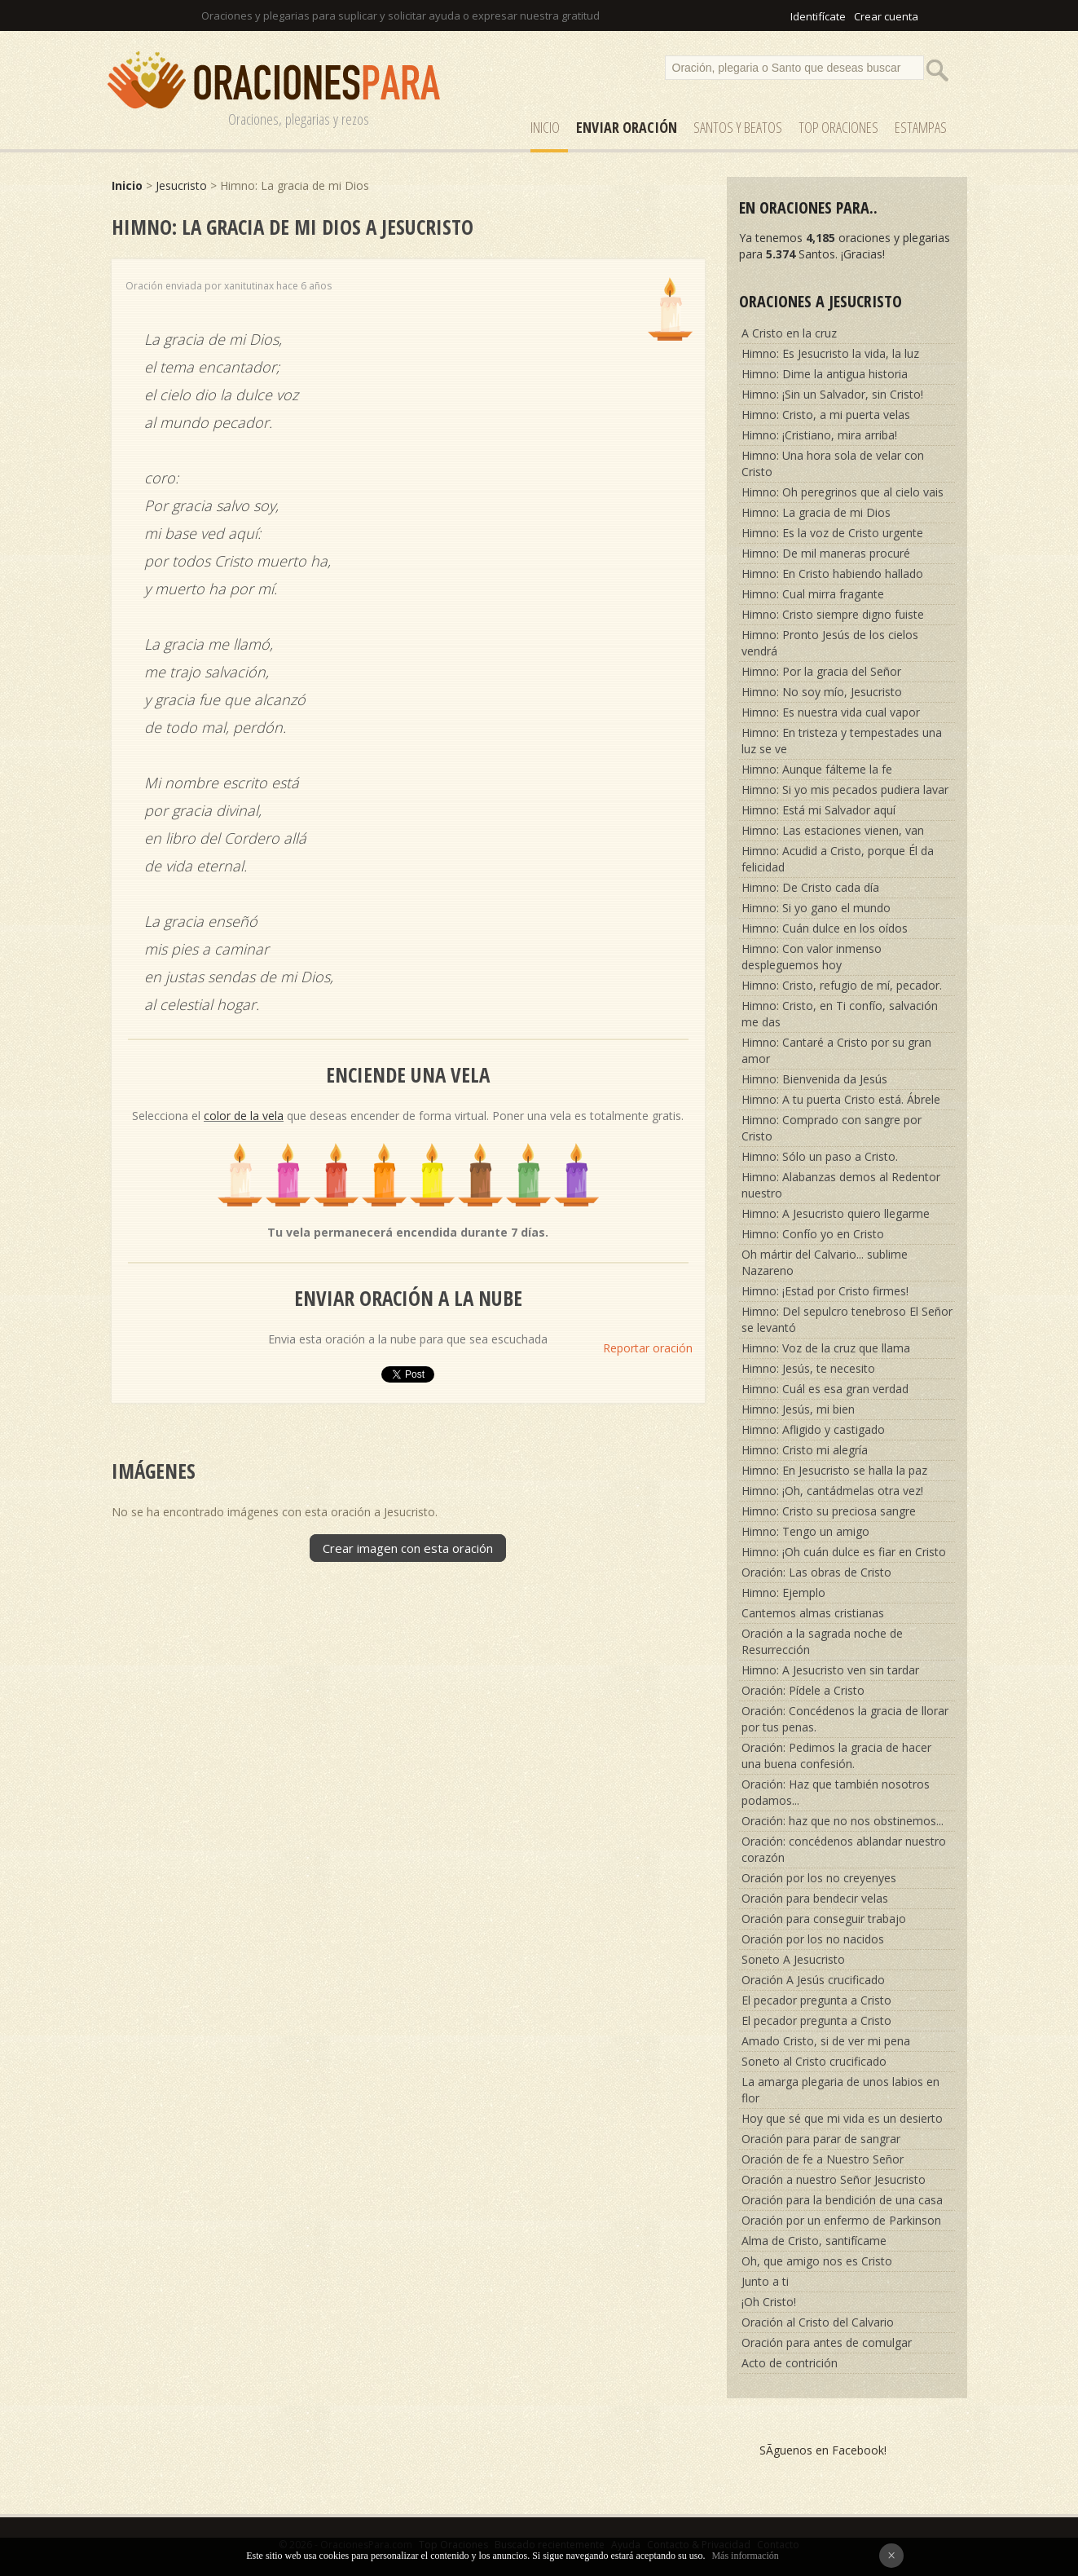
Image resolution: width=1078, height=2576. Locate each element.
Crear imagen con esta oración (408, 1548)
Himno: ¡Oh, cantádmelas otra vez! (832, 1490)
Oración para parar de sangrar (820, 2138)
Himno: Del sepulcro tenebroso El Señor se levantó (847, 1319)
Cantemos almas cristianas (812, 1613)
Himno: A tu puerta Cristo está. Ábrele (840, 1099)
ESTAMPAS (921, 127)
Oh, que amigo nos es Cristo (816, 2261)
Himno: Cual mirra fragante (812, 594)
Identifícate (818, 16)
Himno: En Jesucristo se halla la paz (834, 1470)
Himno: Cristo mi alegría (804, 1450)
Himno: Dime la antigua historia (824, 374)
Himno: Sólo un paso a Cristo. (819, 1156)
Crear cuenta (886, 16)
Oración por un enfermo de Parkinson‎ (841, 2220)
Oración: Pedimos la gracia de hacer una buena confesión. (836, 1755)
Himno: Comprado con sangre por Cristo (831, 1128)
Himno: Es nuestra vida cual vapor (830, 712)
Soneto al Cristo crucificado (814, 2061)
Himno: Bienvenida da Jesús (814, 1079)
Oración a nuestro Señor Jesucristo (833, 2179)
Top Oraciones (838, 127)
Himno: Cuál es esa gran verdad (825, 1388)
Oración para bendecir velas (814, 1898)
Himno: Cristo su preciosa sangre (828, 1511)
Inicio (545, 127)
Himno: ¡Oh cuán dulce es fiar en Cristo (843, 1551)
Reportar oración (648, 1348)
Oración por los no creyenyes (818, 1878)
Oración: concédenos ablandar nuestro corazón (843, 1849)
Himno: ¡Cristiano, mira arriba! (819, 435)
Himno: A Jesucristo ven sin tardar (830, 1670)
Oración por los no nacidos (812, 1939)
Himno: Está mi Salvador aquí (818, 810)
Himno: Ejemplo (783, 1592)
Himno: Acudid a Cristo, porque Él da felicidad (837, 859)
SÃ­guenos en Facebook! (823, 2450)
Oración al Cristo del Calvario (817, 2322)
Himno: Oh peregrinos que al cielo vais (842, 492)
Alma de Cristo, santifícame (814, 2240)
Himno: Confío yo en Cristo (812, 1234)
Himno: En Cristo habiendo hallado (832, 573)
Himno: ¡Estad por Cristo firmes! (825, 1291)
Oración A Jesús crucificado (813, 1979)
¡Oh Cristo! (768, 2301)
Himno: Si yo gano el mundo (816, 907)
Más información (744, 2555)
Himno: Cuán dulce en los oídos (824, 928)
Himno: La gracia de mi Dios (816, 512)
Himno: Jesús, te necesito (808, 1368)
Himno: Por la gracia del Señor (821, 671)
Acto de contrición (789, 2363)
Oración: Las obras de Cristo (816, 1572)
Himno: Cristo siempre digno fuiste (832, 614)
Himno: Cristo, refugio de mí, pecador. (841, 985)
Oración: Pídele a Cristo (803, 1690)
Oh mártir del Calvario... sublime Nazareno (824, 1262)
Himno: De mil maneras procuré (825, 553)
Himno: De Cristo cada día (810, 887)
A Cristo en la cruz (789, 333)
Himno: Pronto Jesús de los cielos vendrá (829, 643)
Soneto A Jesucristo (793, 1959)
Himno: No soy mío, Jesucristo (821, 691)
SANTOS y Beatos (737, 127)
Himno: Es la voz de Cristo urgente (832, 532)
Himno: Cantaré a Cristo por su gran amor (836, 1050)
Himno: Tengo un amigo (805, 1531)
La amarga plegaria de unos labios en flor (840, 2090)
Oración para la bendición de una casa (842, 2200)
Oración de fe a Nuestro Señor (822, 2159)
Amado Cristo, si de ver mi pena (825, 2041)
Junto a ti (765, 2281)
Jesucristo (181, 185)
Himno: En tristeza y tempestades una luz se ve (841, 740)
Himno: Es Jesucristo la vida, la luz (830, 353)
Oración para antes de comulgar (826, 2342)
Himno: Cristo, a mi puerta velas (825, 414)
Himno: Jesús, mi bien (798, 1409)
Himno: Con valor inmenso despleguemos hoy (811, 957)
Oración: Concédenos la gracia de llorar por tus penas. (844, 1719)
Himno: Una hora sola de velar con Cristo (832, 463)
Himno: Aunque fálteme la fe (816, 769)
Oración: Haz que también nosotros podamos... (835, 1792)
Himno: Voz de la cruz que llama (825, 1348)
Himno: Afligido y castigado (813, 1429)
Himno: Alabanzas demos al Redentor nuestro (840, 1185)
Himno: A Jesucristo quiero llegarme (835, 1213)
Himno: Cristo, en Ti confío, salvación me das (839, 1014)
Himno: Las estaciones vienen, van (832, 830)
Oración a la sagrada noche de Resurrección (822, 1641)
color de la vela (244, 1115)
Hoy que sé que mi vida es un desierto (842, 2118)
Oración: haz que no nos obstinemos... (842, 1820)
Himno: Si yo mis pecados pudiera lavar (844, 789)
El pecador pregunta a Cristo (816, 2000)
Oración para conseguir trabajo (823, 1918)
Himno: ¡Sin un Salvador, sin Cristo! (832, 394)
